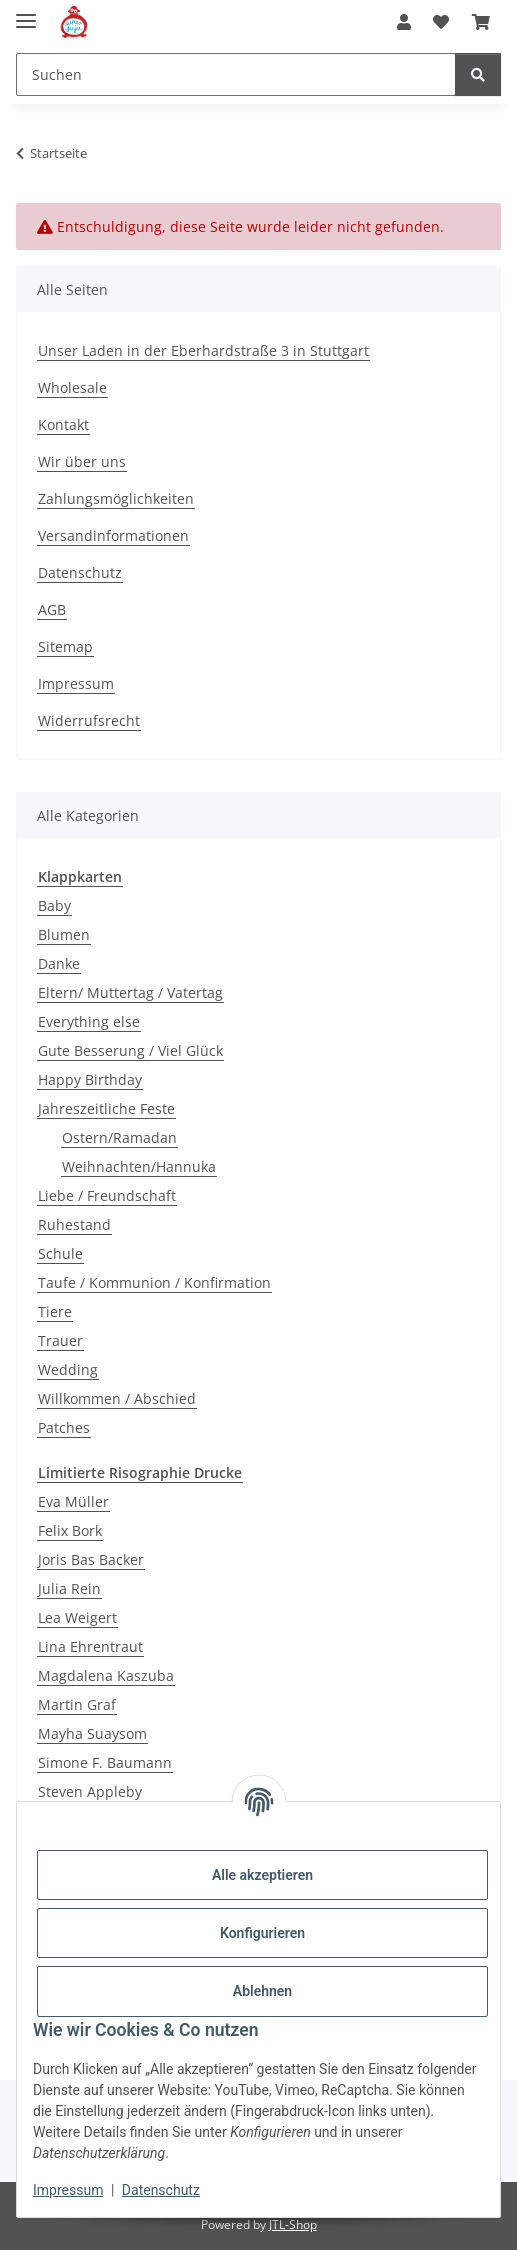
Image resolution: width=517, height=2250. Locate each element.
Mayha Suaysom (92, 1733)
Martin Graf (77, 1704)
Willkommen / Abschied (117, 1398)
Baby (54, 905)
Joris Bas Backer (91, 1559)
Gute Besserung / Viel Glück (130, 1050)
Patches (64, 1427)
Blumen (64, 934)
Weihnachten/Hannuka (139, 1166)
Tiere (55, 1311)
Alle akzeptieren (262, 1875)
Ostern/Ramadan (119, 1137)
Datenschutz (161, 2190)
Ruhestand (74, 1224)
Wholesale (72, 387)
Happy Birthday (90, 1079)
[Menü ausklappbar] (26, 12)
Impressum (68, 2190)
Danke (59, 963)
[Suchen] (236, 74)
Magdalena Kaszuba (106, 1675)
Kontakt (63, 424)
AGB (52, 609)
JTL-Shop (293, 2224)
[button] (404, 22)
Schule (60, 1253)
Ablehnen (262, 1991)
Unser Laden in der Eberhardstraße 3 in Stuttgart (203, 350)
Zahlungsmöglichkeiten (116, 498)
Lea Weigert (77, 1617)
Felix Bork (70, 1530)
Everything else (89, 1021)
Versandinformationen (113, 535)
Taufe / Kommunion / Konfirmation (154, 1282)
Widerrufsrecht (89, 720)
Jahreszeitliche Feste (106, 1108)
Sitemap (65, 646)
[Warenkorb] (481, 22)
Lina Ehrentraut (90, 1646)
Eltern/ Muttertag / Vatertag (130, 992)
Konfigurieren (262, 1933)
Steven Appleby (90, 1791)
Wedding (68, 1369)
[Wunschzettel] (441, 22)
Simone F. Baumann (105, 1762)
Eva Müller (73, 1501)
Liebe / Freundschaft (107, 1195)
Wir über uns (82, 461)
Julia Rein (69, 1588)
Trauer (60, 1340)
